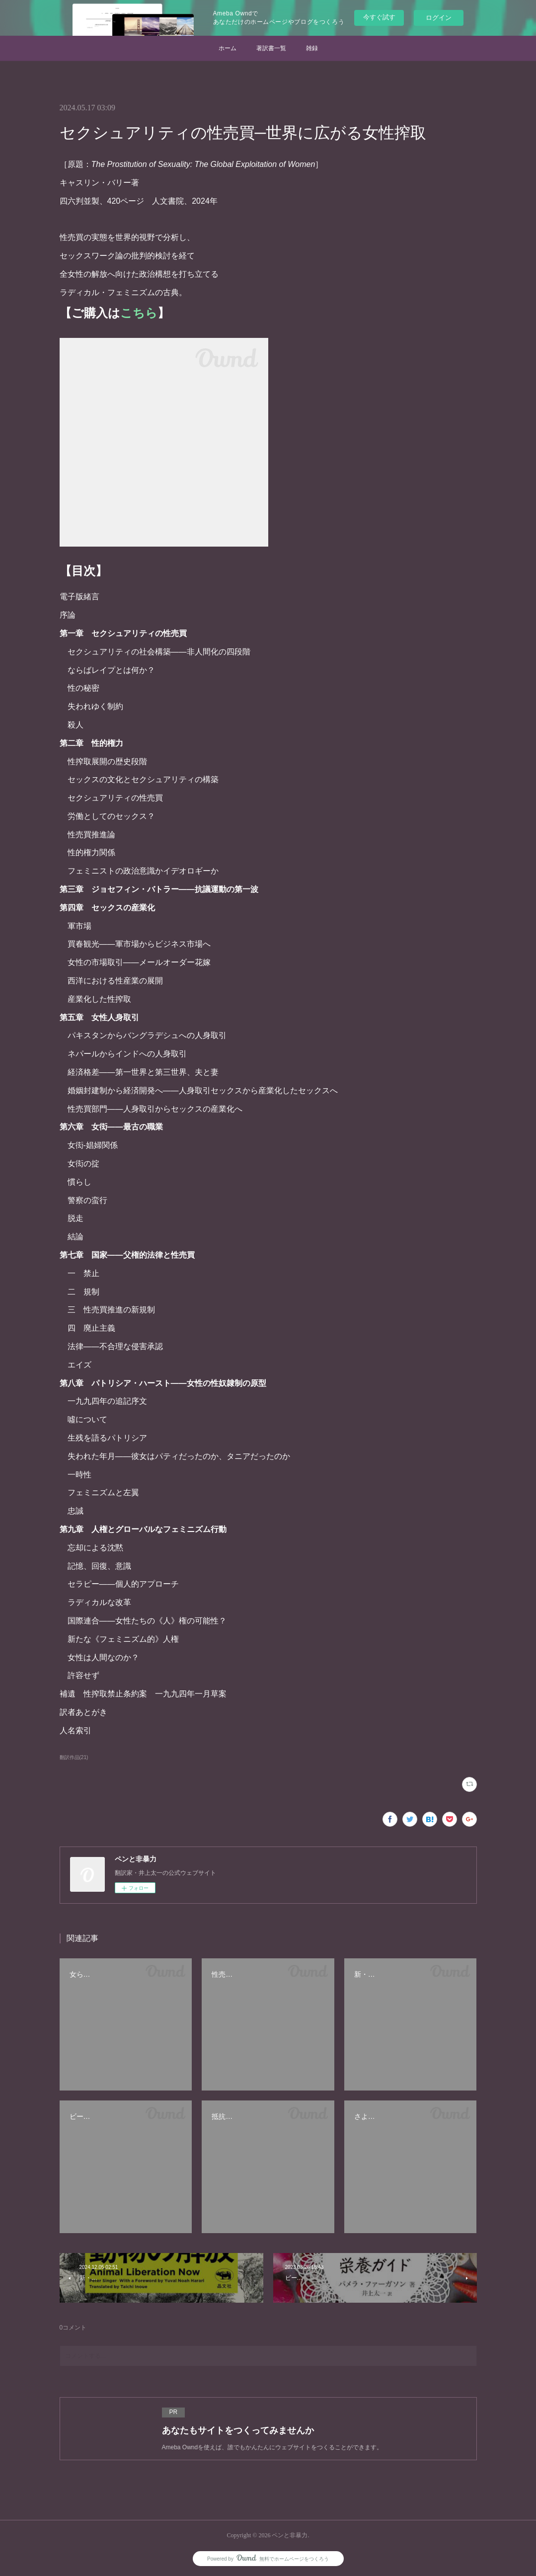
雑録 (312, 48)
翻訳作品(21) (74, 1757)
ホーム (227, 48)
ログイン (439, 17)
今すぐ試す (379, 17)
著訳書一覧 (271, 48)
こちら (138, 313)
